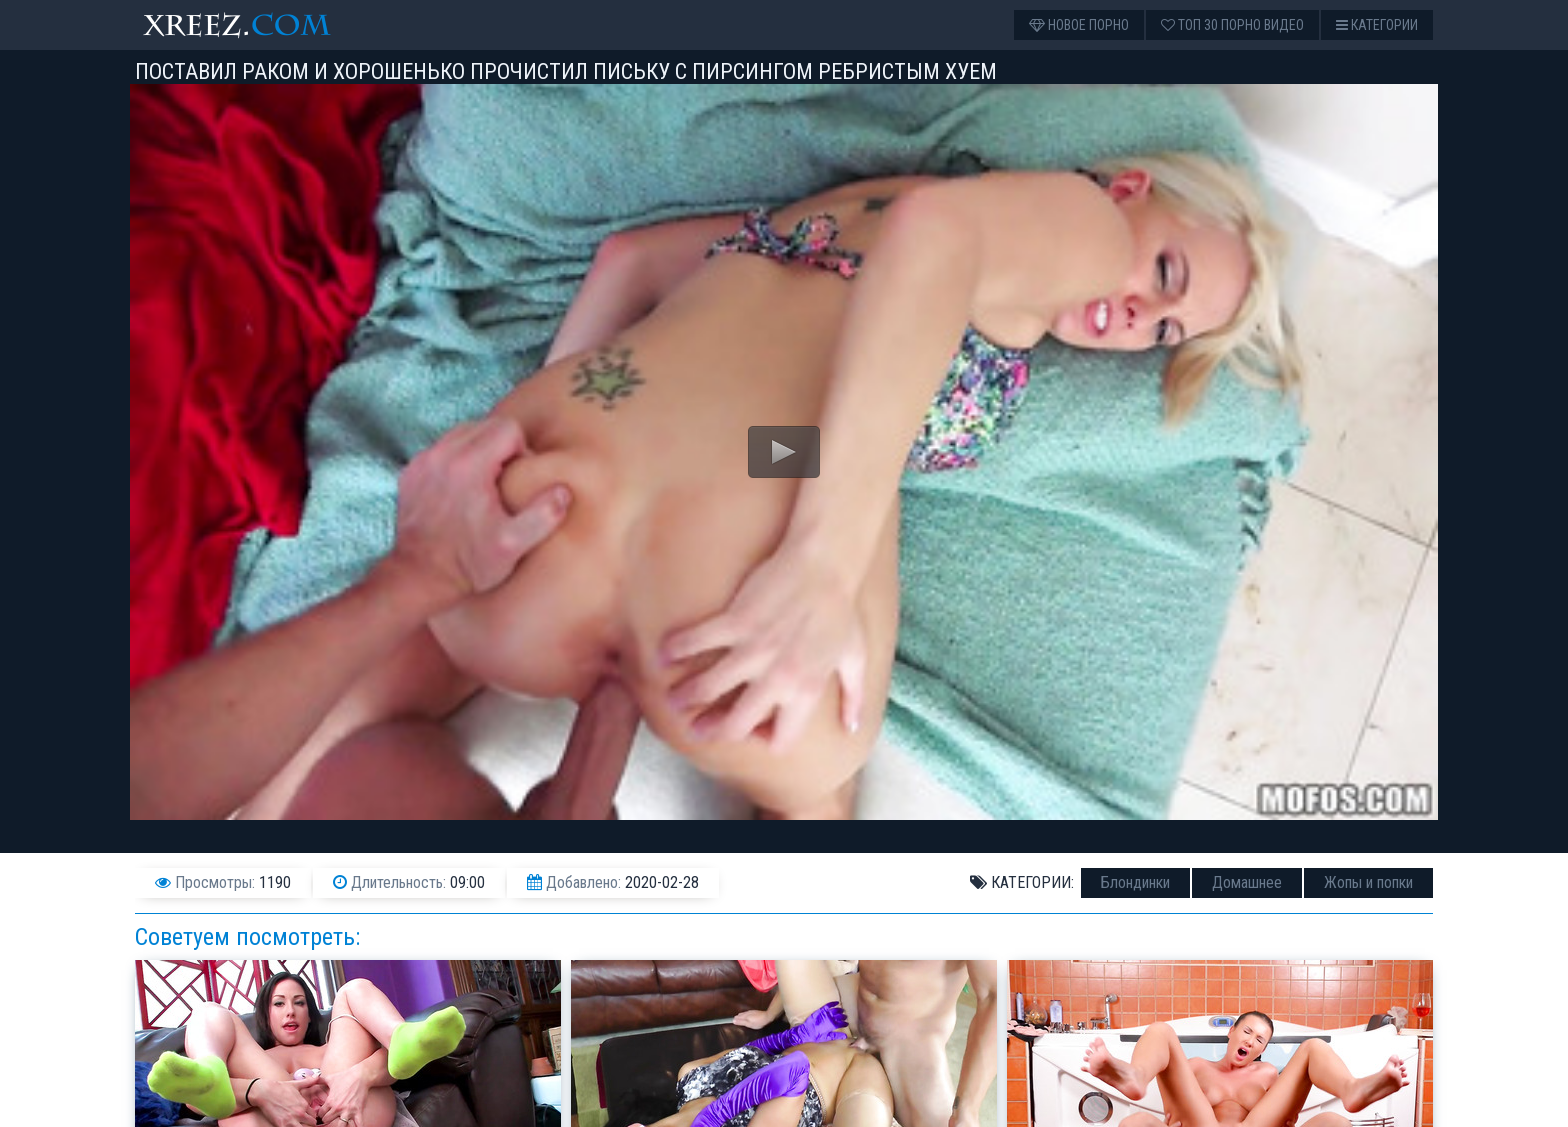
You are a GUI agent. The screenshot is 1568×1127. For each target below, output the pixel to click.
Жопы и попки (1368, 882)
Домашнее (1247, 882)
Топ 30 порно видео (1232, 25)
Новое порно (1079, 25)
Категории (1377, 25)
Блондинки (1135, 882)
